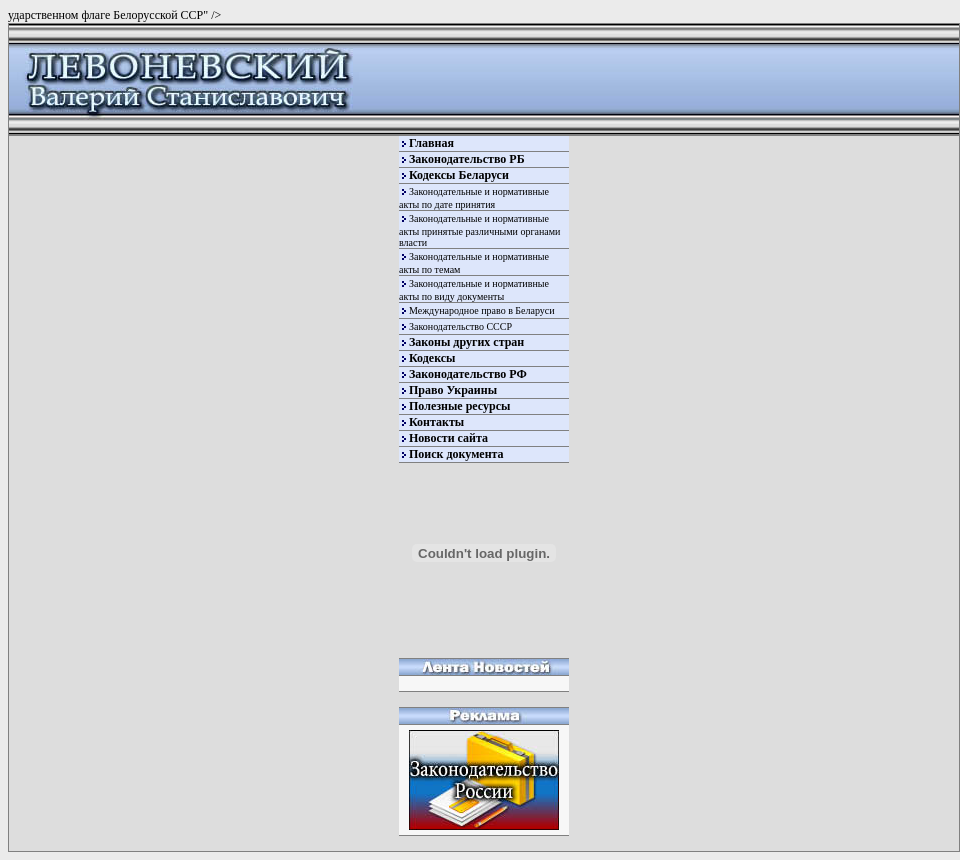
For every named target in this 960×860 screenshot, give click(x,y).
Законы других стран (466, 342)
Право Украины (453, 390)
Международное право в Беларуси (482, 310)
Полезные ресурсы (459, 406)
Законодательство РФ (468, 374)
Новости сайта (448, 438)
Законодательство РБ (467, 159)
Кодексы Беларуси (459, 175)
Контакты (436, 422)
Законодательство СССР (460, 326)
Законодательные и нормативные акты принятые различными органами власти (479, 230)
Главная (431, 143)
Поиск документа (456, 454)
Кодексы (432, 358)
